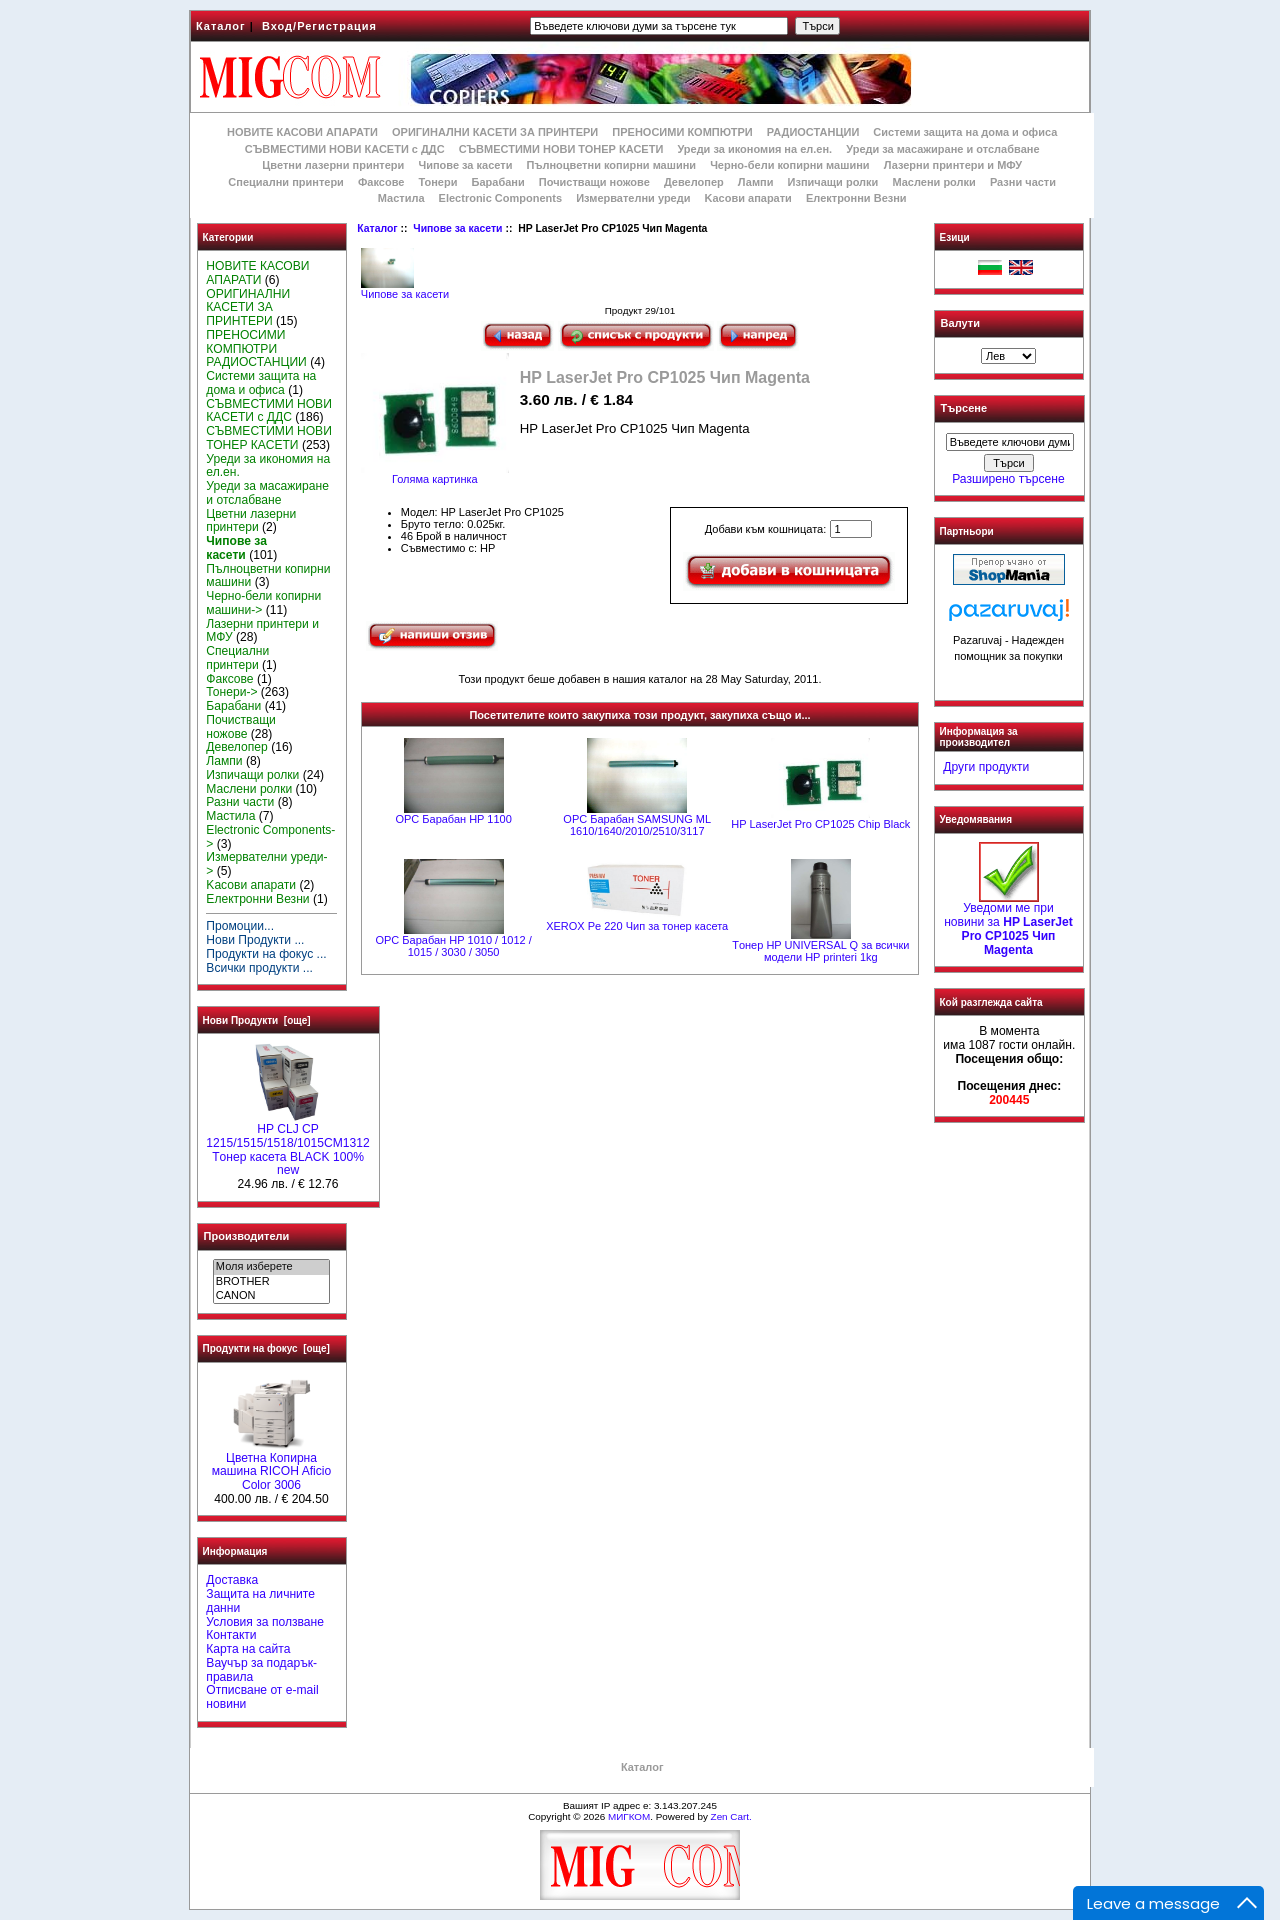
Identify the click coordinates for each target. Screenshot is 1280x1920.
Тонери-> (231, 692)
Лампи (756, 182)
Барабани (498, 182)
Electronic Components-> (270, 837)
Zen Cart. (731, 1816)
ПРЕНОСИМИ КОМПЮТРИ (682, 132)
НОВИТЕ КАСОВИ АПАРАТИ (302, 132)
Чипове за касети (457, 228)
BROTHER (271, 1282)
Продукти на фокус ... (266, 954)
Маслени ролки (933, 182)
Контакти (231, 1635)
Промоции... (240, 926)
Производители (247, 1236)
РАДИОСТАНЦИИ (813, 132)
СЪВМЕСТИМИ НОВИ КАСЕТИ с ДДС (345, 149)
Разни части (1023, 182)
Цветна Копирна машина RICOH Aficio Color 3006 (272, 1467)
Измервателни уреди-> (266, 864)
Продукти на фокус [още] (266, 1348)
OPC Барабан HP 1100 (453, 819)
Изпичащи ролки (833, 182)
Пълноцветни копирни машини (611, 165)
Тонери (437, 182)
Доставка (232, 1580)
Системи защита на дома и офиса (965, 132)
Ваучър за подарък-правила (261, 1670)
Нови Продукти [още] (257, 1020)
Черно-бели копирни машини (789, 165)
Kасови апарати (748, 198)
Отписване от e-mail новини (262, 1697)
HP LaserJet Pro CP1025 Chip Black (820, 824)
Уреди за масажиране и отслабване (942, 149)
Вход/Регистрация (319, 26)
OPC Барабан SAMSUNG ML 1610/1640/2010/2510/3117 (637, 825)
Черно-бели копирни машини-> (263, 603)
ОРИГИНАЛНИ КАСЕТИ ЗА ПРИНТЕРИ (495, 132)
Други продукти (986, 767)
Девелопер (694, 182)
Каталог (221, 26)
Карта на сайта (248, 1649)
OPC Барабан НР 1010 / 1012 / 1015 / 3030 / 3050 (453, 946)
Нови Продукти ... (255, 940)
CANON (271, 1296)
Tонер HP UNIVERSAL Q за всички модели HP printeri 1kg (820, 951)
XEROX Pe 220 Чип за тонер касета (637, 926)
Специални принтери (286, 182)
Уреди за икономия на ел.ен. (754, 149)
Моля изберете (271, 1267)
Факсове (381, 182)
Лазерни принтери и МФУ (953, 165)
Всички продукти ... (259, 968)
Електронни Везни (856, 198)
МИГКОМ (629, 1816)
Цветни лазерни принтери (333, 165)
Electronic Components (500, 198)
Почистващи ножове (594, 182)
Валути (960, 323)
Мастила (401, 198)
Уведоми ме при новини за (1008, 923)
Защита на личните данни (260, 1601)
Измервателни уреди (633, 198)
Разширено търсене (1008, 479)
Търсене (964, 409)
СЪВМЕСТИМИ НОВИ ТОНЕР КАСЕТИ (561, 149)
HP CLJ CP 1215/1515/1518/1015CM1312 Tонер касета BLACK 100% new (287, 1144)
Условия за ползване (265, 1622)
